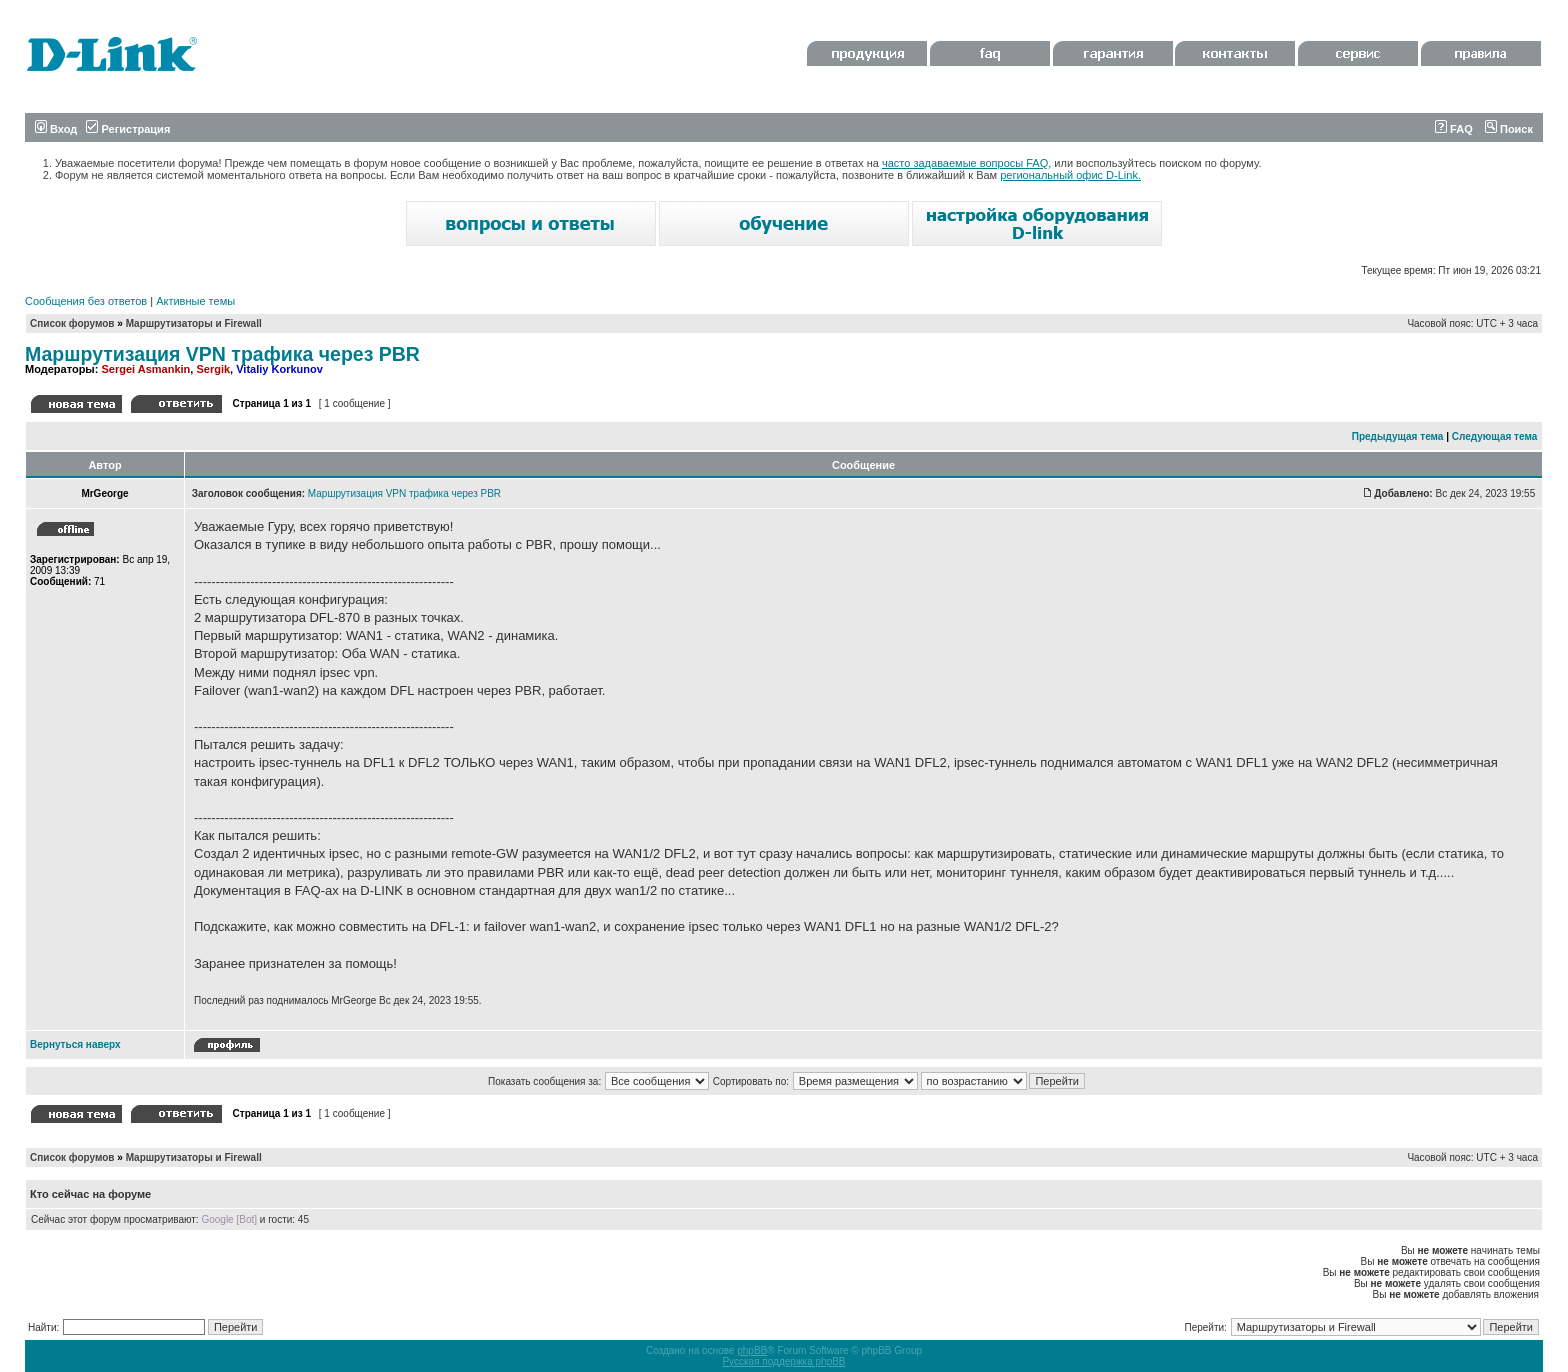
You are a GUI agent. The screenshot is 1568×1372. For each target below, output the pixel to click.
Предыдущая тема (1398, 436)
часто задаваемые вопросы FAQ (965, 163)
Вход (56, 129)
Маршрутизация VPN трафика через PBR (222, 354)
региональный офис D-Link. (1070, 175)
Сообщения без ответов (86, 301)
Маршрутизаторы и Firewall (194, 323)
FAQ (1454, 129)
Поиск (1509, 129)
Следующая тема (1494, 436)
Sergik (213, 369)
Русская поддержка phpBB (783, 1361)
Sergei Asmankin (145, 369)
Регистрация (128, 129)
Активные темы (195, 301)
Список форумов (72, 323)
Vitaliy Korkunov (279, 369)
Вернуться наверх (75, 1044)
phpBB (752, 1350)
